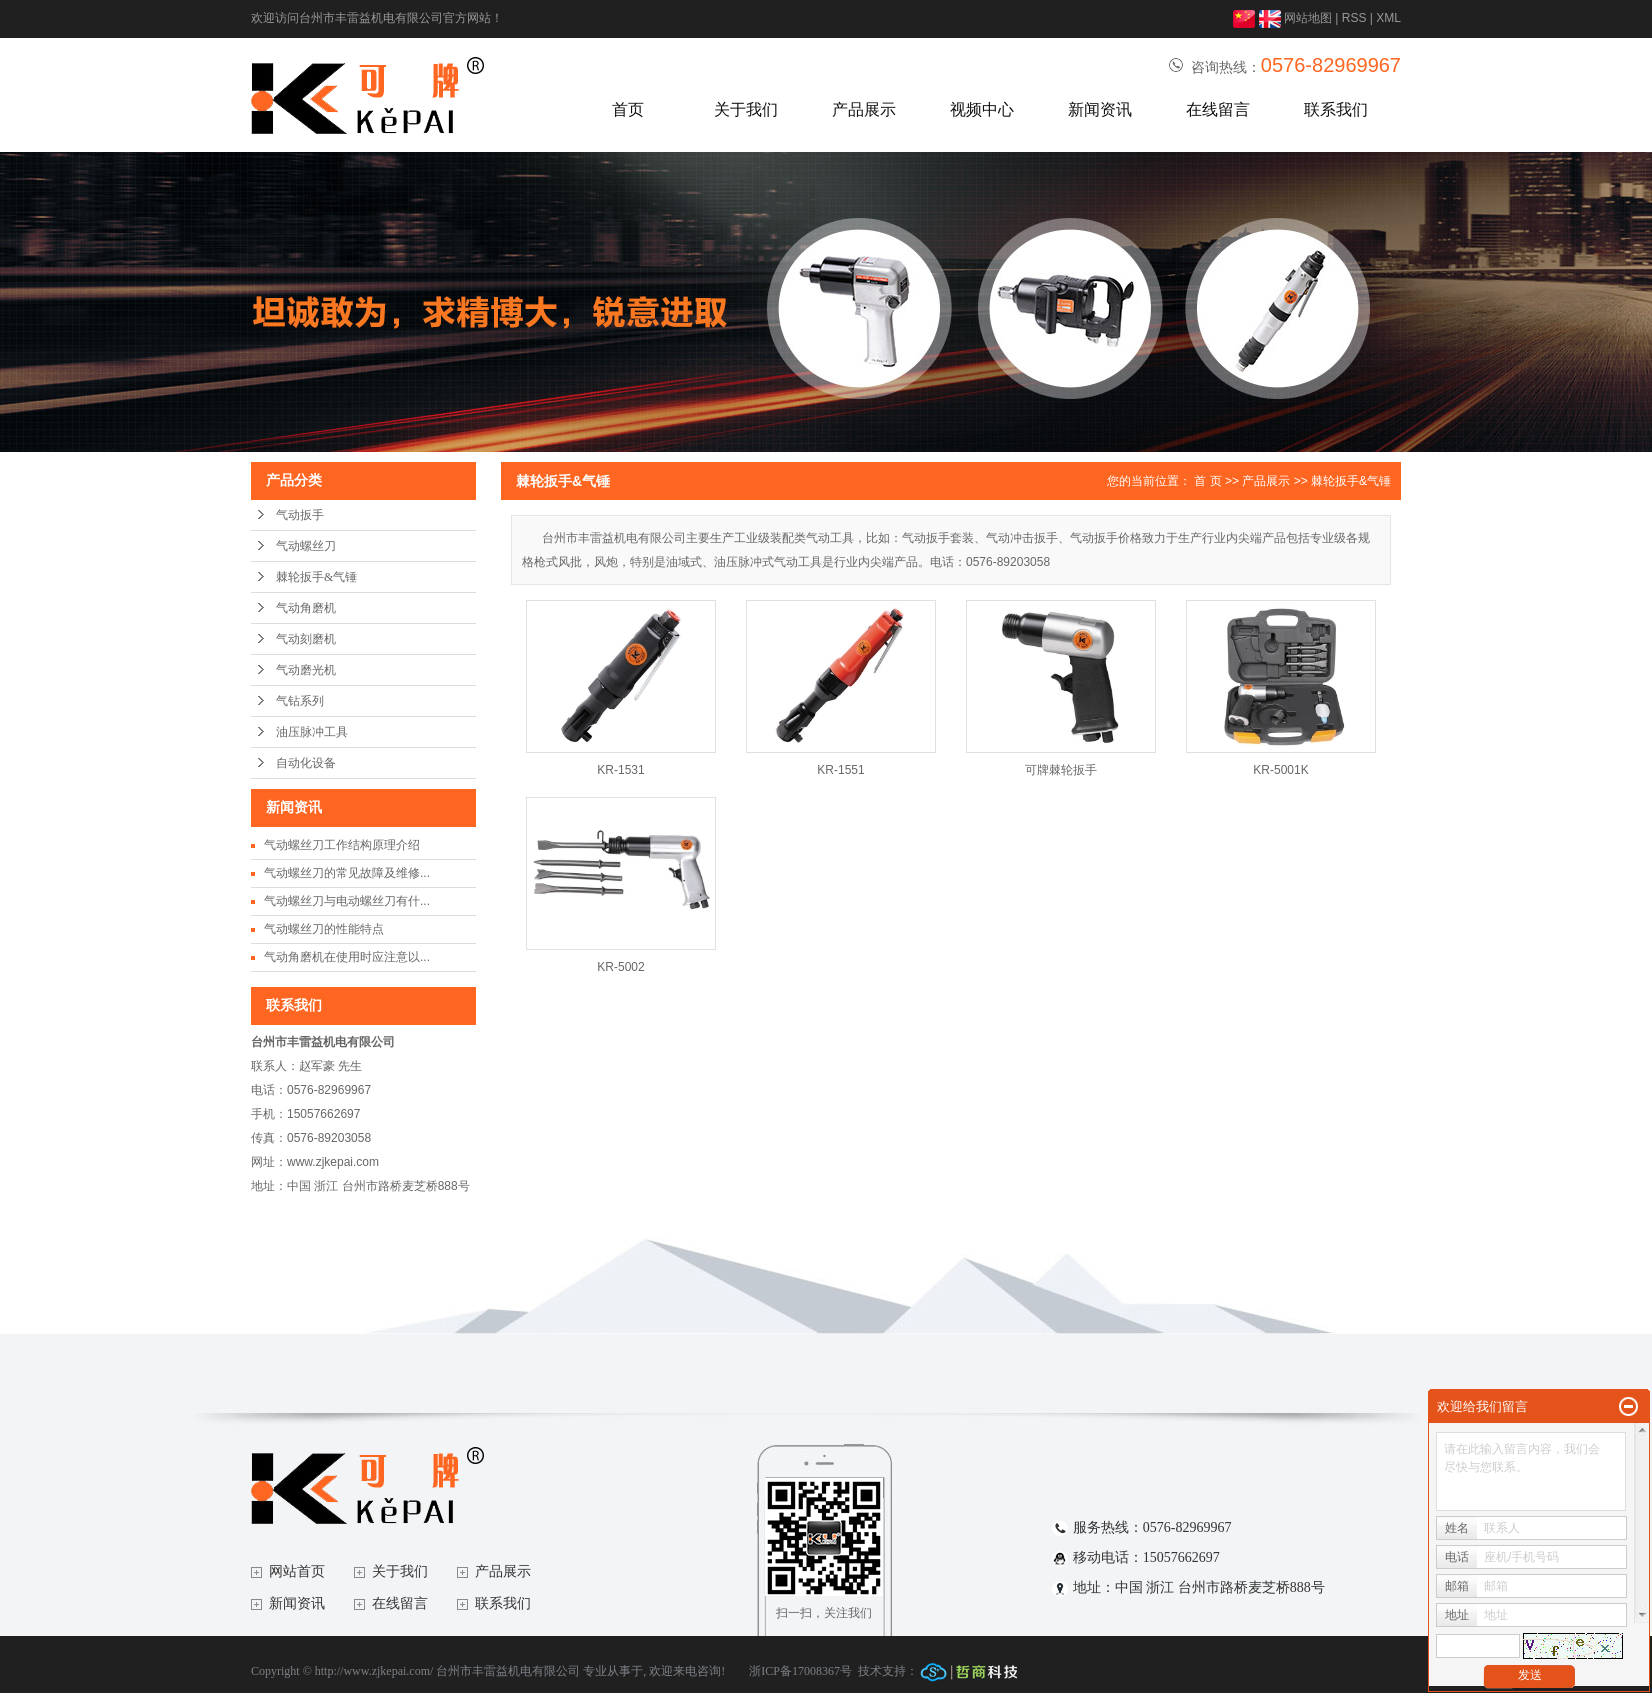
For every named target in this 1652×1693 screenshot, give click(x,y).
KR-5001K (1280, 770)
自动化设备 (306, 763)
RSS (1354, 18)
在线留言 (1218, 109)
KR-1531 (620, 770)
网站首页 (297, 1571)
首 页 (1207, 481)
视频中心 (982, 109)
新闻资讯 (1100, 109)
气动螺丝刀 (306, 546)
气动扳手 (300, 515)
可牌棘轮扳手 (1061, 770)
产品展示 (864, 109)
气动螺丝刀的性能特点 (324, 929)
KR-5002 (620, 967)
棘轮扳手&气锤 (316, 577)
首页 (628, 109)
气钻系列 (300, 701)
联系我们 (1336, 109)
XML (1388, 18)
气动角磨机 (306, 608)
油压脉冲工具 (312, 732)
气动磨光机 (306, 670)
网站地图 (1308, 18)
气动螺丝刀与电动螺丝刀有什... (347, 901)
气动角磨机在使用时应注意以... (347, 957)
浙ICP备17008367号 (800, 1671)
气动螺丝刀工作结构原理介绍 (342, 845)
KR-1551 (840, 770)
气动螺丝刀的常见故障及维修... (347, 873)
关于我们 (746, 109)
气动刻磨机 (306, 639)
